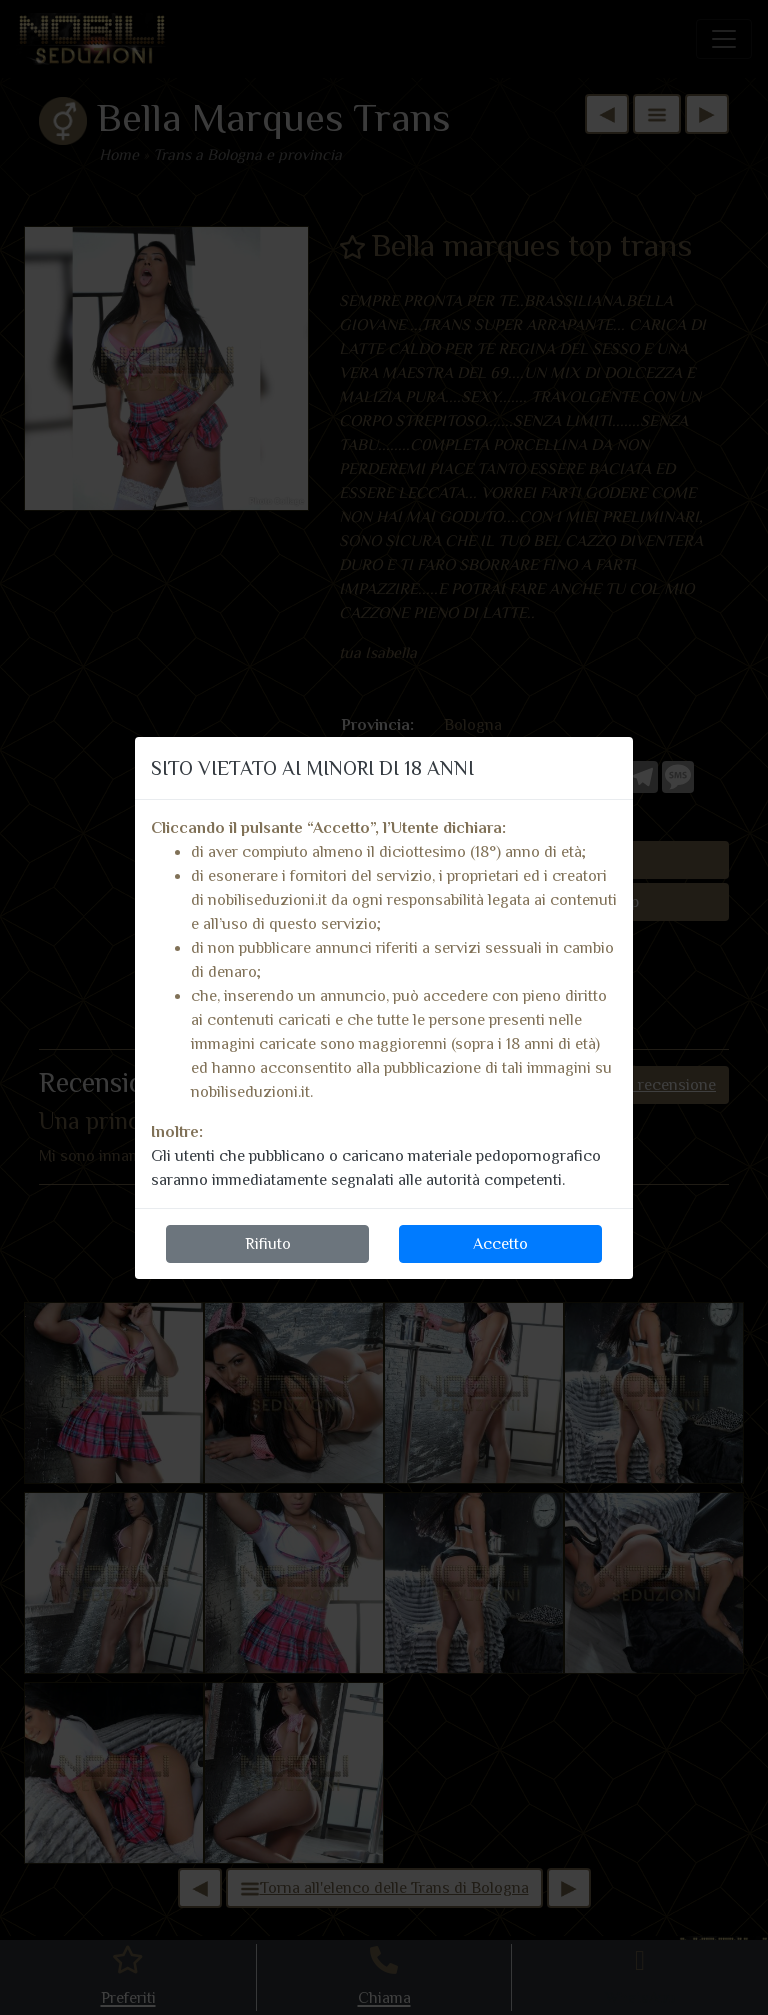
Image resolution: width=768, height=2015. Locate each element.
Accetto (500, 1244)
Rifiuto (268, 1244)
